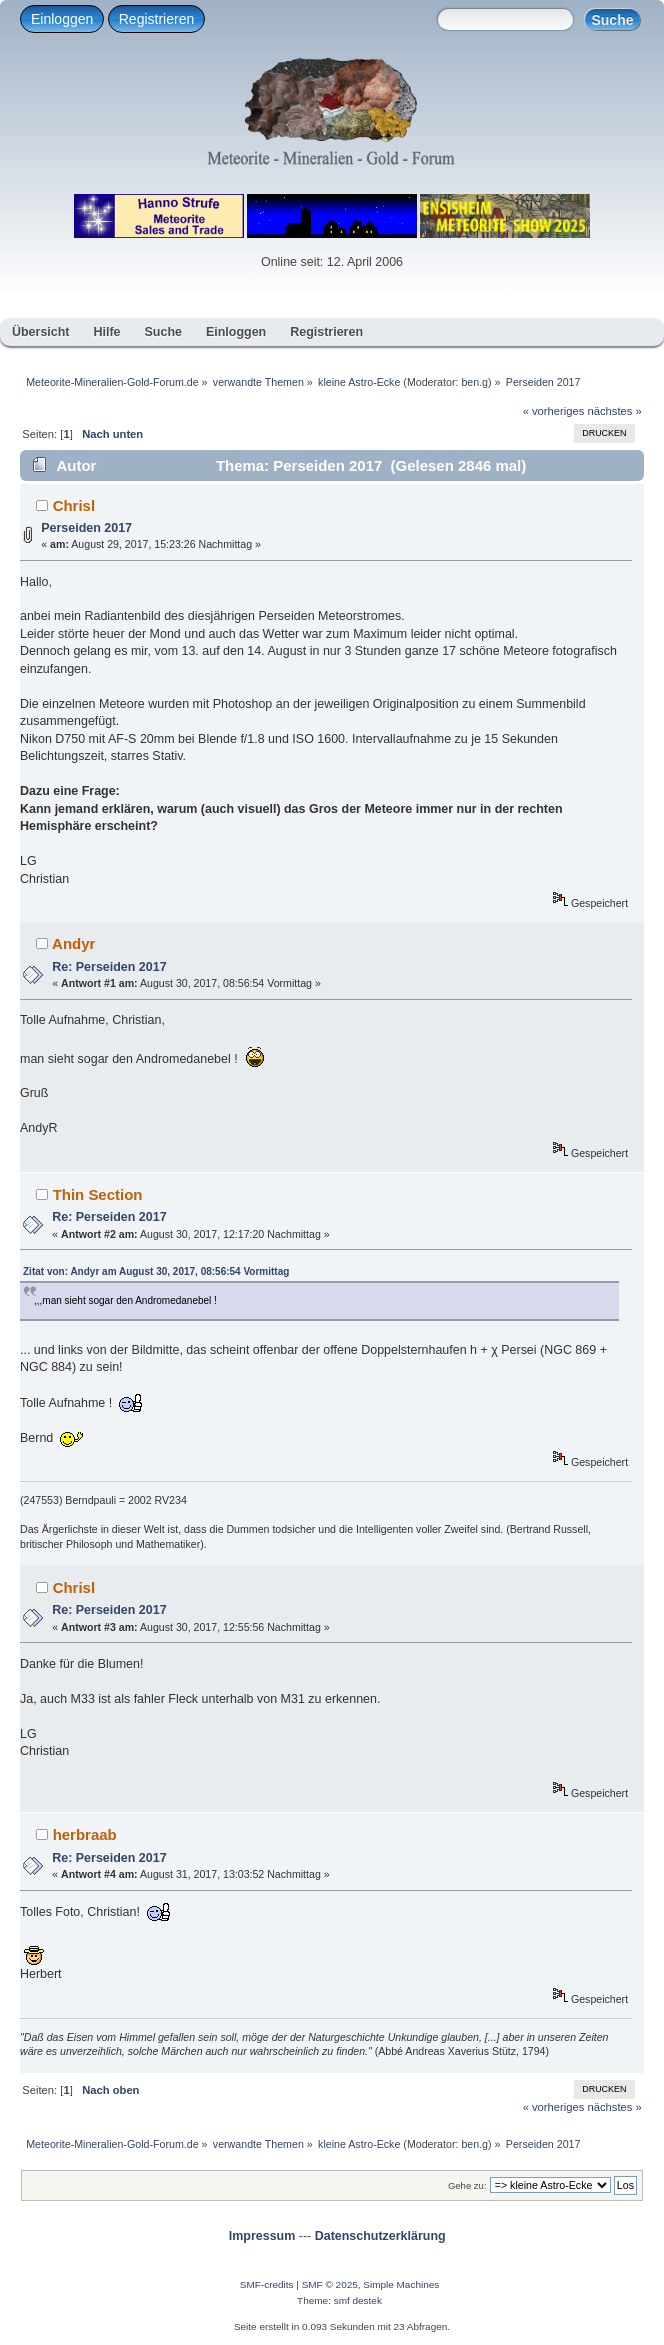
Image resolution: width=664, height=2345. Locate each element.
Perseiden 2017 (86, 528)
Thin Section (98, 1194)
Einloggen (62, 19)
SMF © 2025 (330, 2284)
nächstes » (615, 411)
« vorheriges (554, 411)
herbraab (85, 1834)
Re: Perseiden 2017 (109, 967)
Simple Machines (401, 2284)
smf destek (358, 2300)
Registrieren (156, 19)
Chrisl (74, 505)
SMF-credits (267, 2284)
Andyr (73, 943)
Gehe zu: (467, 2185)
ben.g (474, 382)
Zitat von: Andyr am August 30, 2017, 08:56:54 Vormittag (156, 1271)
